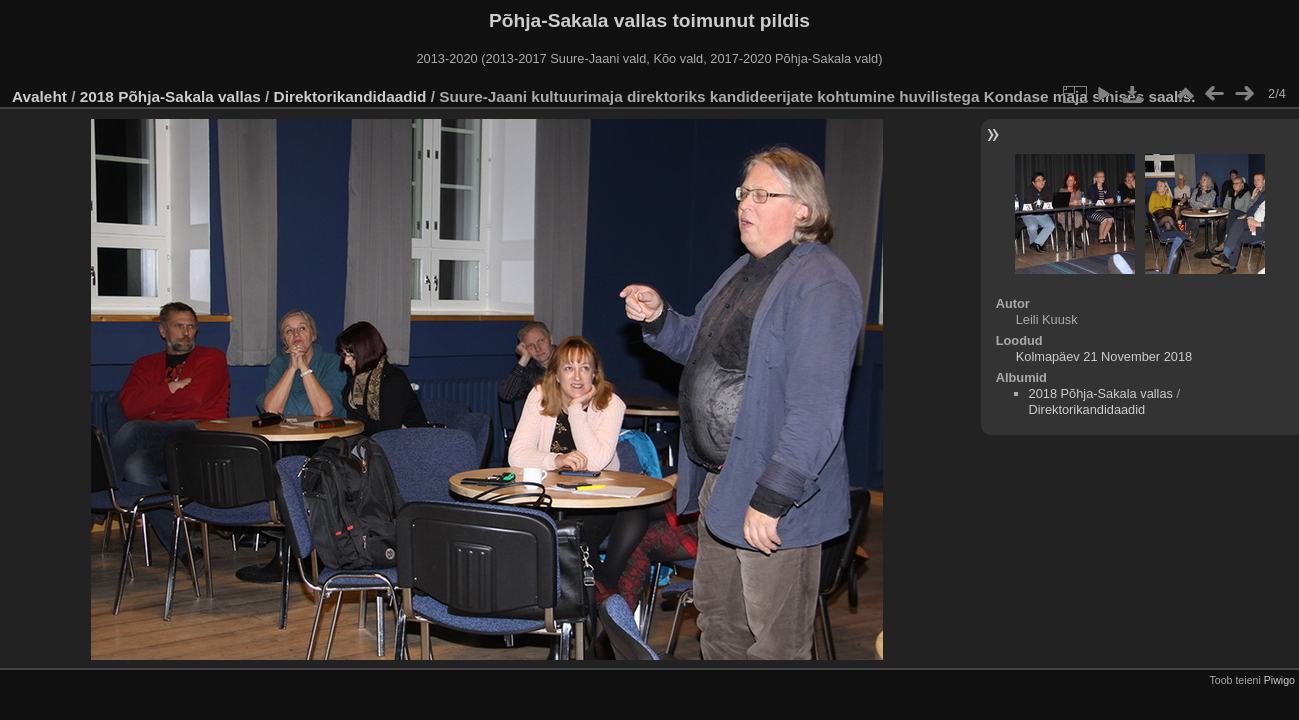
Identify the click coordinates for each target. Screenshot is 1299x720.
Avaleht (39, 96)
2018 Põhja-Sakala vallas (170, 96)
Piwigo (1279, 680)
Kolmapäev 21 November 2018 (1104, 356)
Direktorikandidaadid (350, 96)
